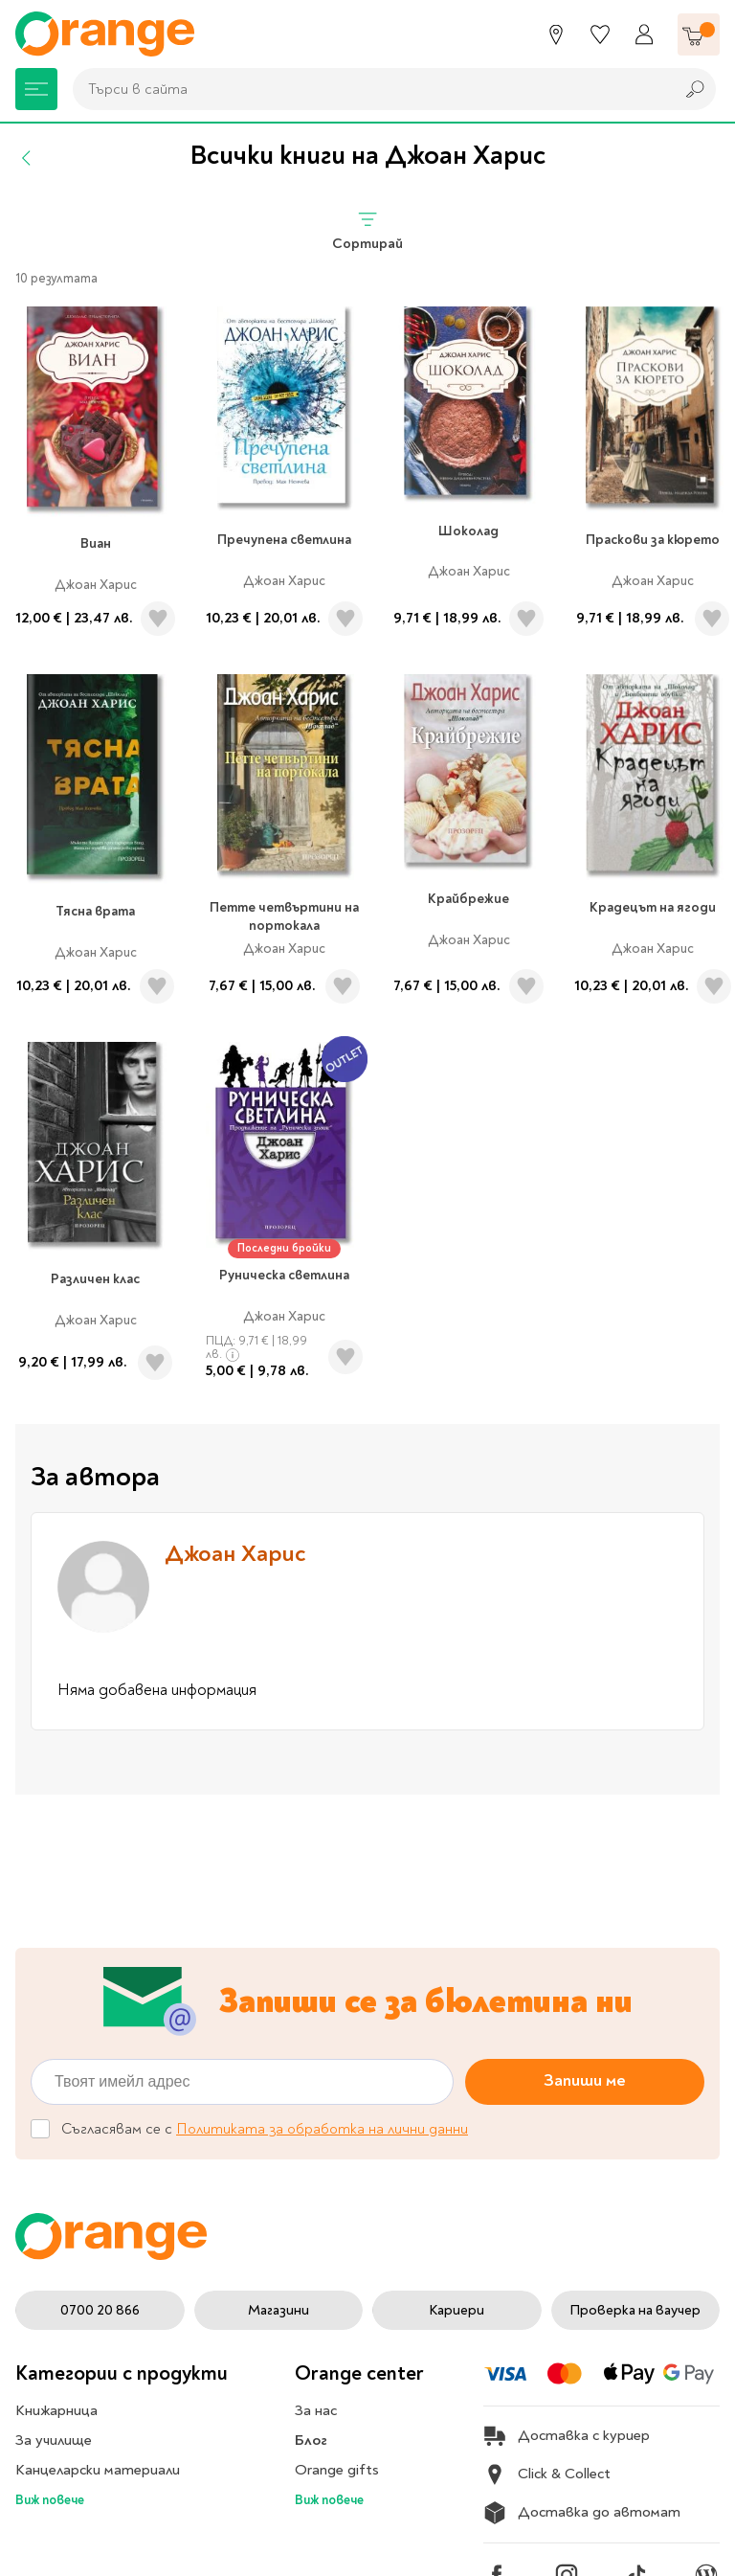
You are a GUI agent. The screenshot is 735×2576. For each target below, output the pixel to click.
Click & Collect (547, 2474)
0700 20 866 (100, 2310)
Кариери (456, 2310)
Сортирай (367, 230)
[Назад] (26, 158)
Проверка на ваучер (635, 2310)
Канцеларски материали (97, 2469)
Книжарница (56, 2410)
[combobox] (368, 89)
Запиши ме (585, 2080)
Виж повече (49, 2500)
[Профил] (644, 34)
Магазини (278, 2310)
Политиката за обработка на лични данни (322, 2128)
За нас (316, 2410)
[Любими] (600, 34)
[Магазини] (556, 34)
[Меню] (36, 89)
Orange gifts (337, 2469)
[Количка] (699, 34)
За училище (53, 2440)
